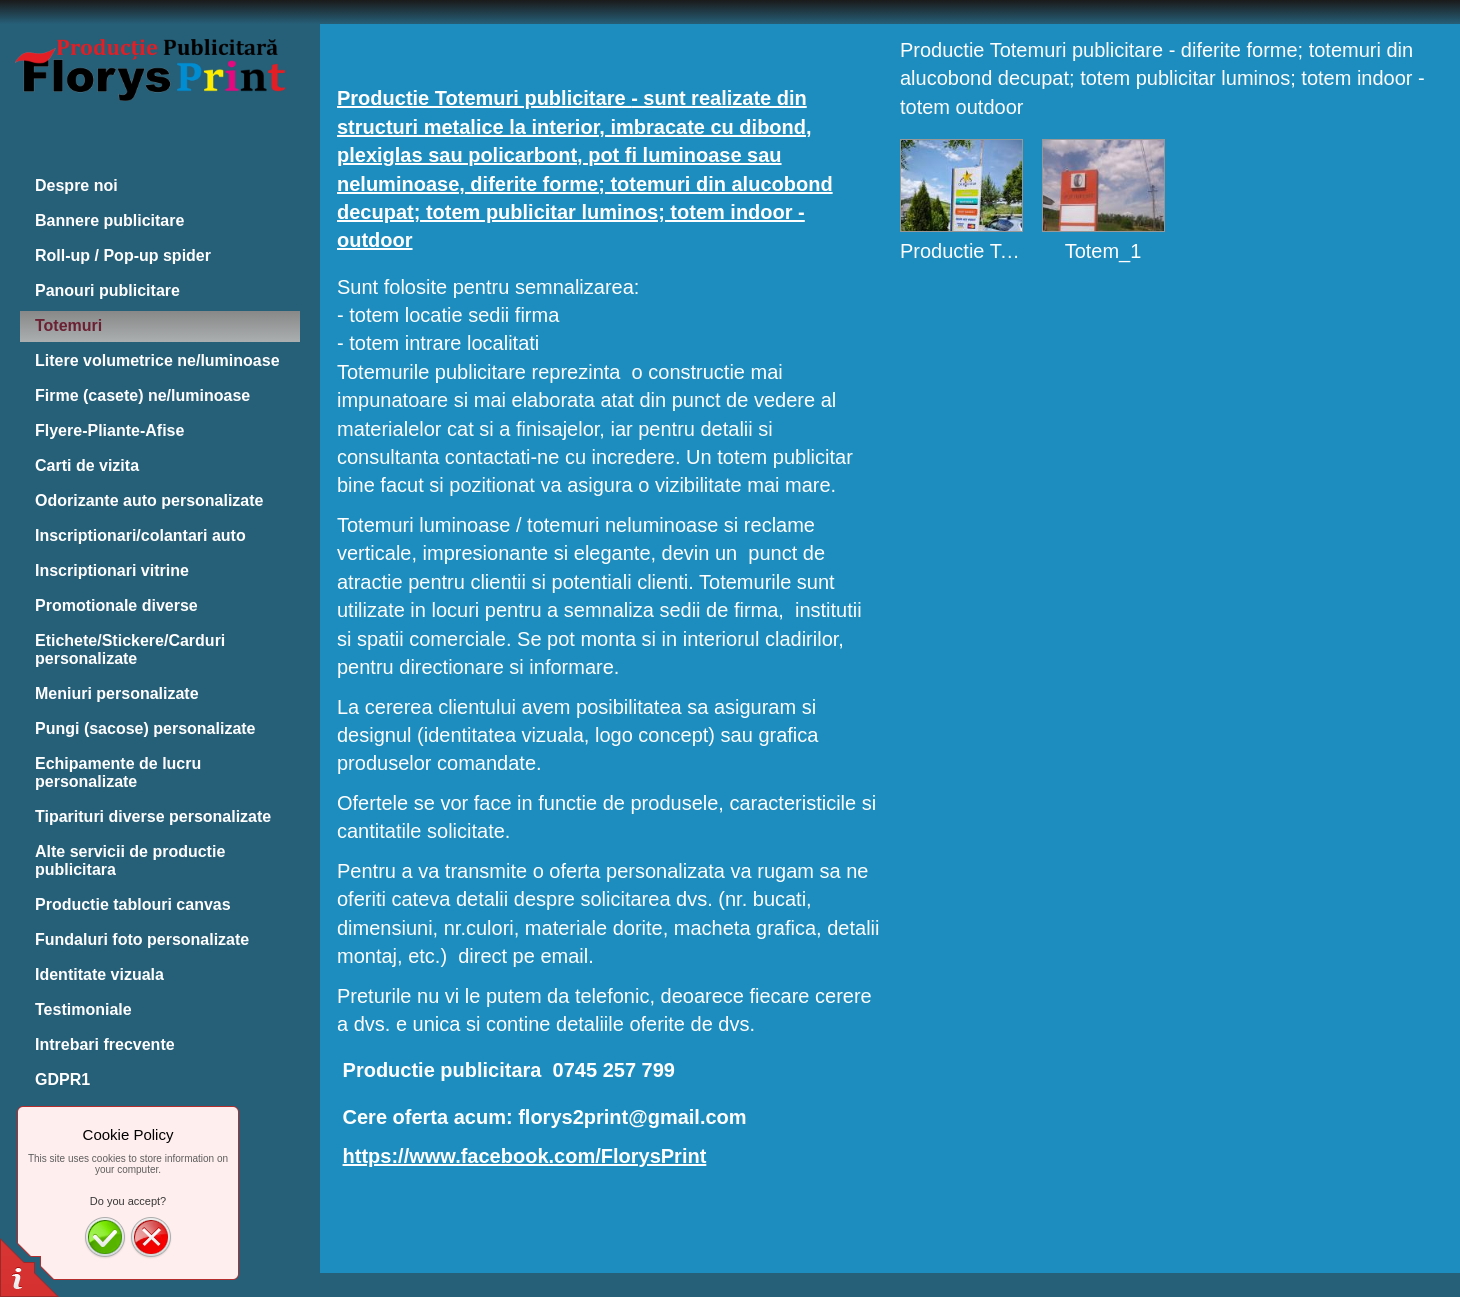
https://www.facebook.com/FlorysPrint (525, 1156)
